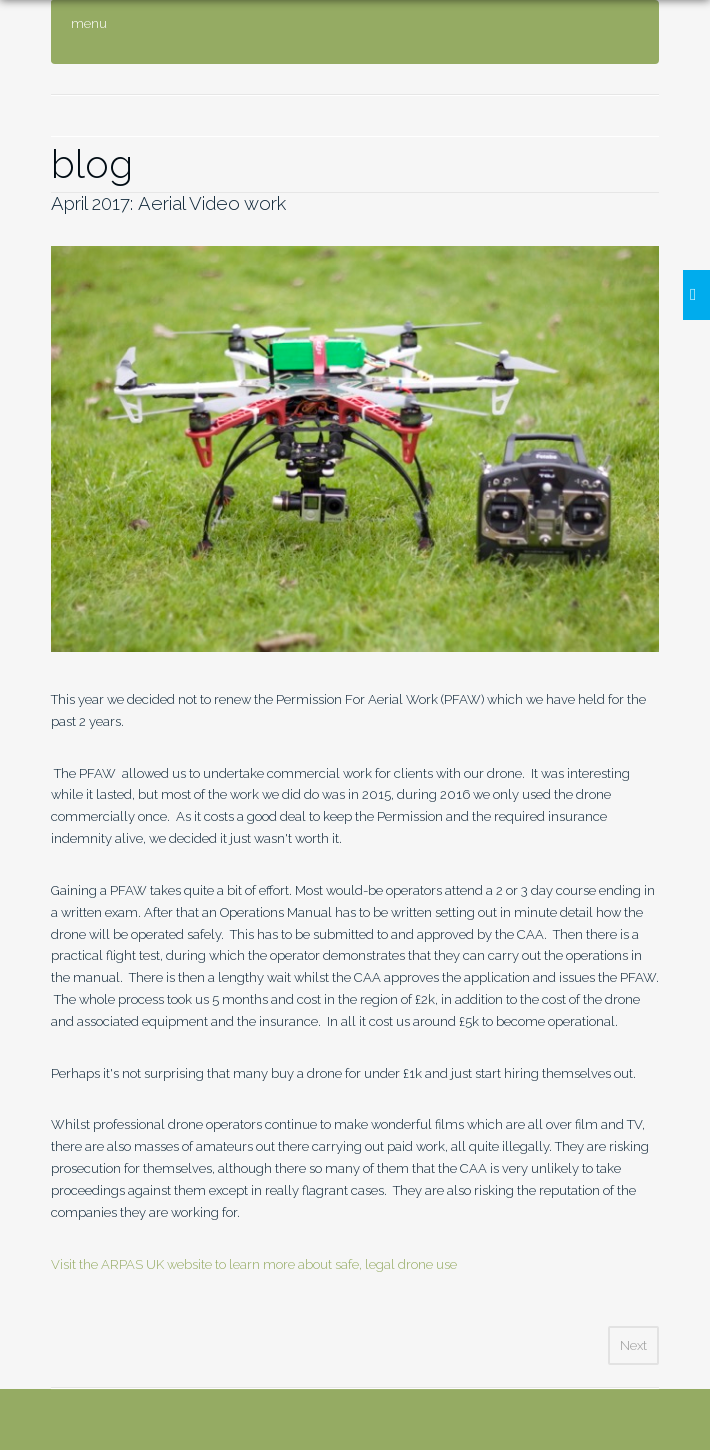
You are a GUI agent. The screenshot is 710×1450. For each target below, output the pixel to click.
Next (633, 1345)
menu (89, 23)
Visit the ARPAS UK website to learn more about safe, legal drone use (254, 1264)
